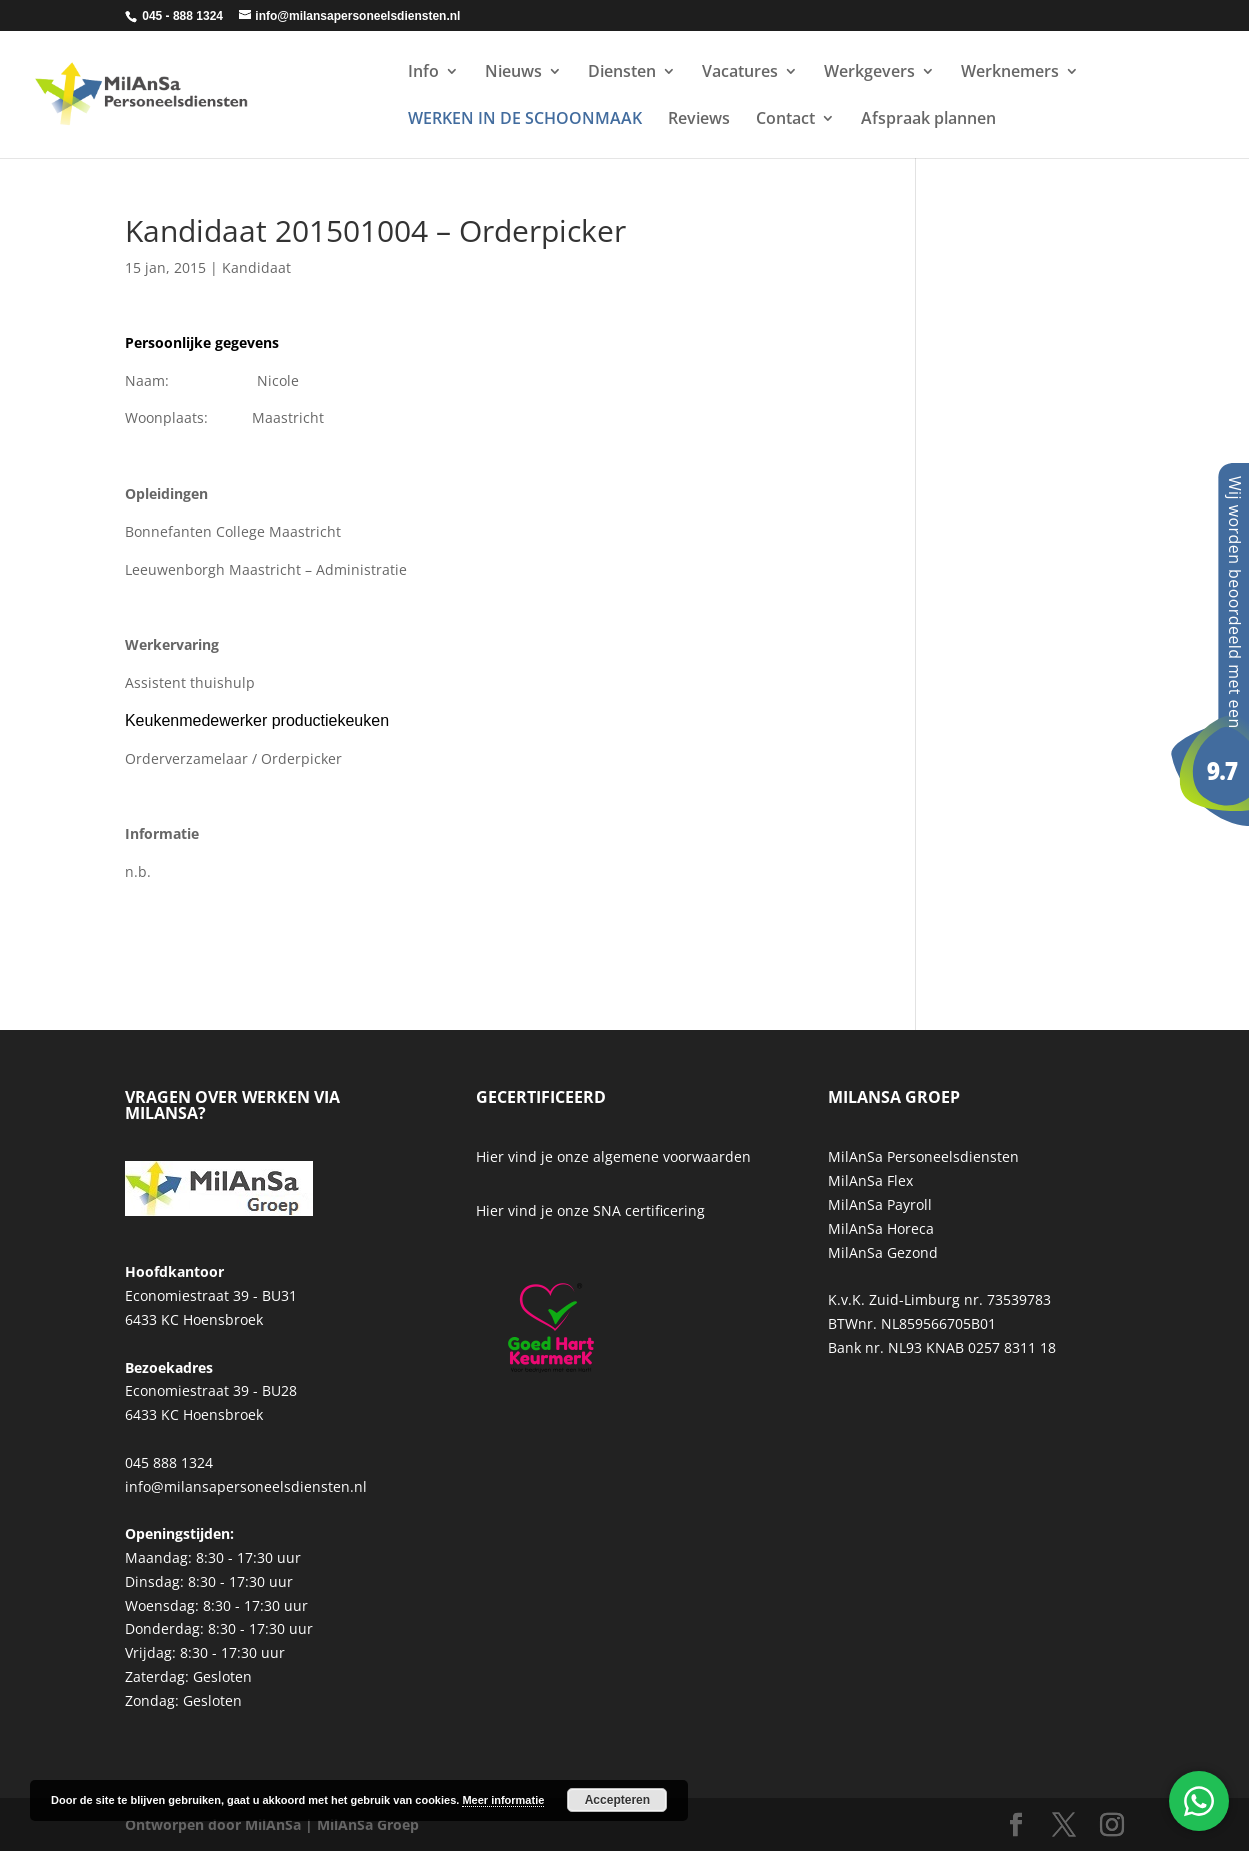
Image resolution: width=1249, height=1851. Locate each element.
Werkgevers (869, 73)
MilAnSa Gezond (883, 1252)
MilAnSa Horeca (881, 1228)
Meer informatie (503, 1800)
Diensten (622, 73)
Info (423, 73)
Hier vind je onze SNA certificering (590, 1210)
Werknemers (1010, 73)
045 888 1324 (169, 1462)
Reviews (699, 120)
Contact (785, 120)
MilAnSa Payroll (880, 1204)
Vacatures (740, 73)
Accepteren (617, 1800)
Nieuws (513, 73)
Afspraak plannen (928, 120)
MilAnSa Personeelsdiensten (923, 1156)
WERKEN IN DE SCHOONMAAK (525, 120)
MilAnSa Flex (870, 1180)
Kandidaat (256, 267)
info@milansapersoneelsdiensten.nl (246, 1486)
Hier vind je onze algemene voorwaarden (613, 1156)
